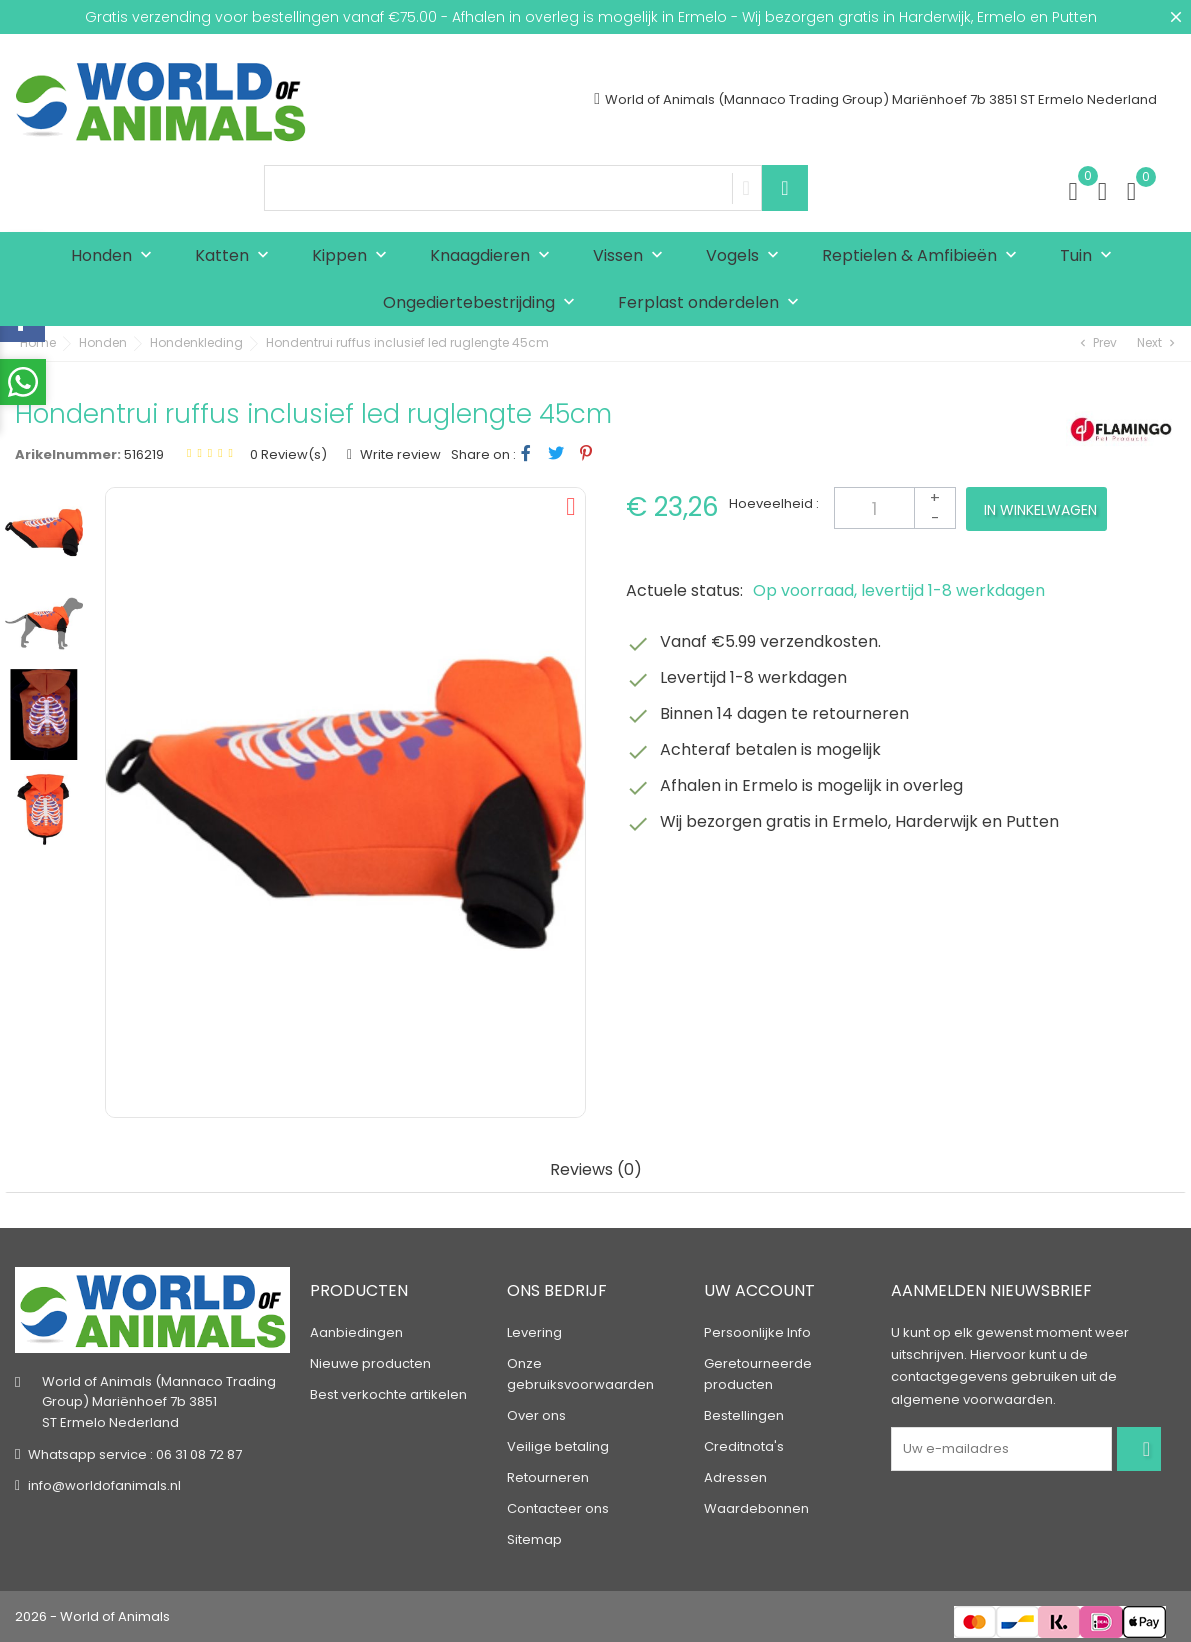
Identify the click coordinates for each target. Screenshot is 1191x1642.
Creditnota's (744, 1446)
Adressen (735, 1477)
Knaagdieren (494, 256)
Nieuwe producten (370, 1363)
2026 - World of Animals (92, 1616)
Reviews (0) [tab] (596, 1170)
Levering (534, 1332)
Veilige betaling (558, 1446)
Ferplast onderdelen (713, 303)
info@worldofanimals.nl (104, 1485)
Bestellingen (744, 1415)
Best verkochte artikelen (388, 1394)
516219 (144, 454)
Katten (236, 256)
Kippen (354, 256)
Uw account (759, 1290)
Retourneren (548, 1477)
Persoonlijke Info (757, 1332)
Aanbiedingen (356, 1332)
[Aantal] (895, 508)
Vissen (632, 256)
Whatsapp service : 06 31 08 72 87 (135, 1454)
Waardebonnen (756, 1508)
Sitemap (534, 1539)
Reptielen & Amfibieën (924, 256)
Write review (399, 454)
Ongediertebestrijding (483, 303)
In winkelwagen (1040, 510)
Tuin (1090, 256)
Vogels (747, 256)
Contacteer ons (558, 1508)
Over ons (536, 1415)
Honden (116, 256)
